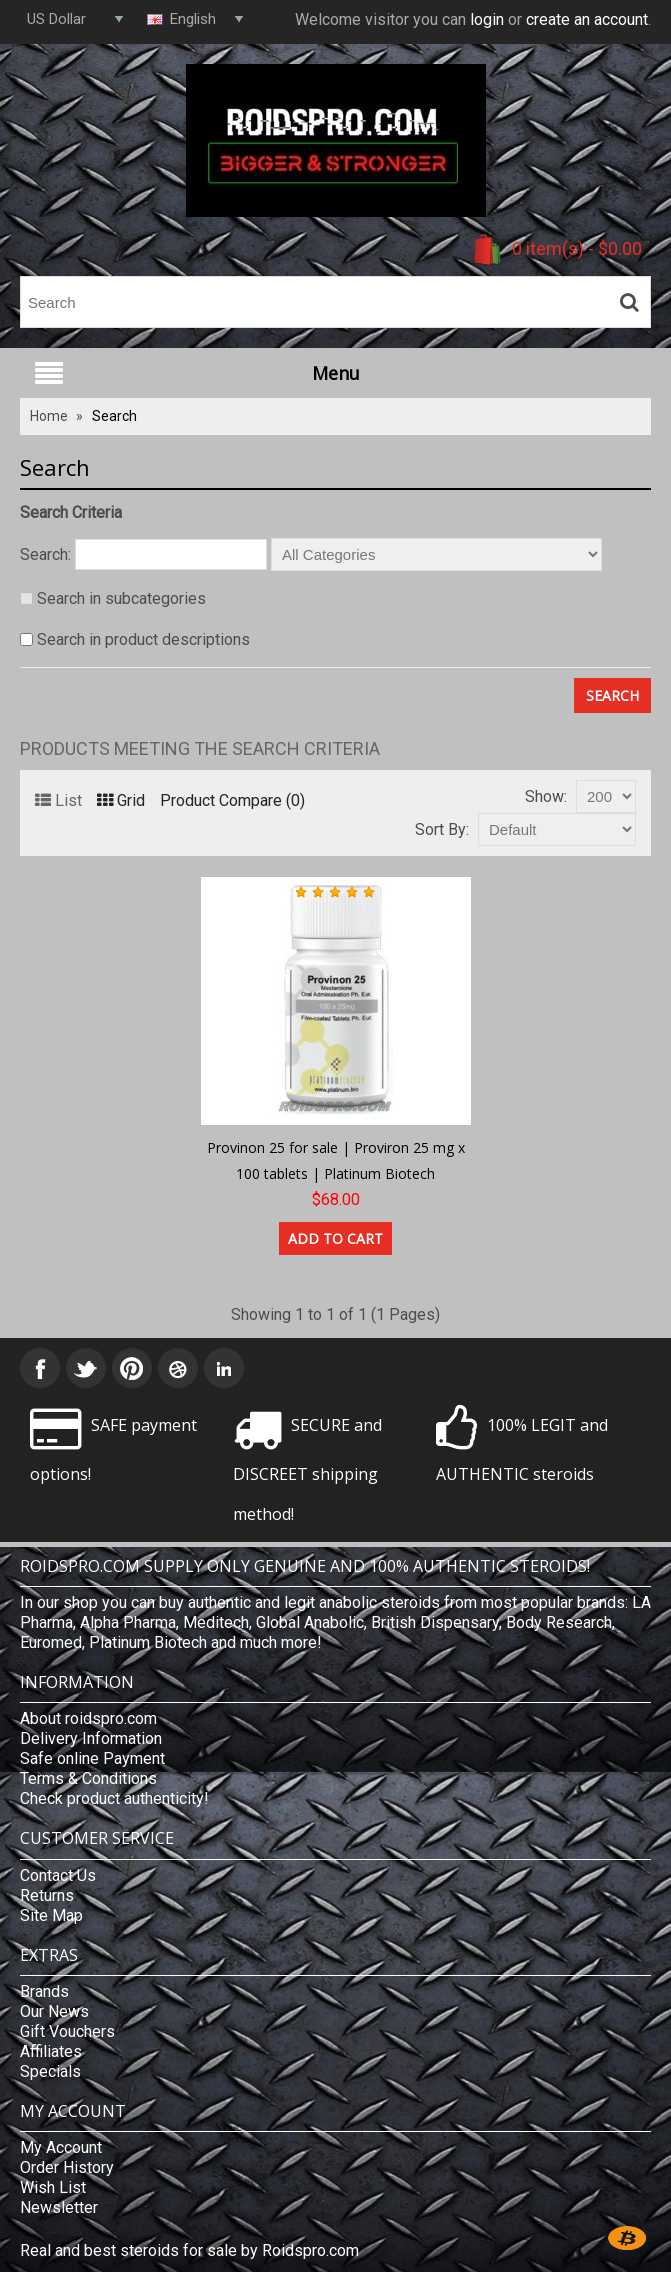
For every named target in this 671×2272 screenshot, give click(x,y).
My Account (61, 2147)
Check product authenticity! (114, 1798)
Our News (54, 2011)
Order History (67, 2167)
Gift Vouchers (67, 2031)
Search (114, 416)
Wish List (53, 2187)
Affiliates (51, 2051)
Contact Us (58, 1875)
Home (49, 416)
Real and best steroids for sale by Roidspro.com (189, 2250)
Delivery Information (91, 1738)
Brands (44, 1991)
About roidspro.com (88, 1718)
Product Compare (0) (232, 800)
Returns (47, 1895)
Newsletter (59, 2207)
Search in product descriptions (143, 639)
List (58, 800)
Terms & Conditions (88, 1778)
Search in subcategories (121, 598)
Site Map (51, 1915)
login (487, 19)
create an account (587, 19)
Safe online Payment (92, 1758)
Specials (50, 2071)
